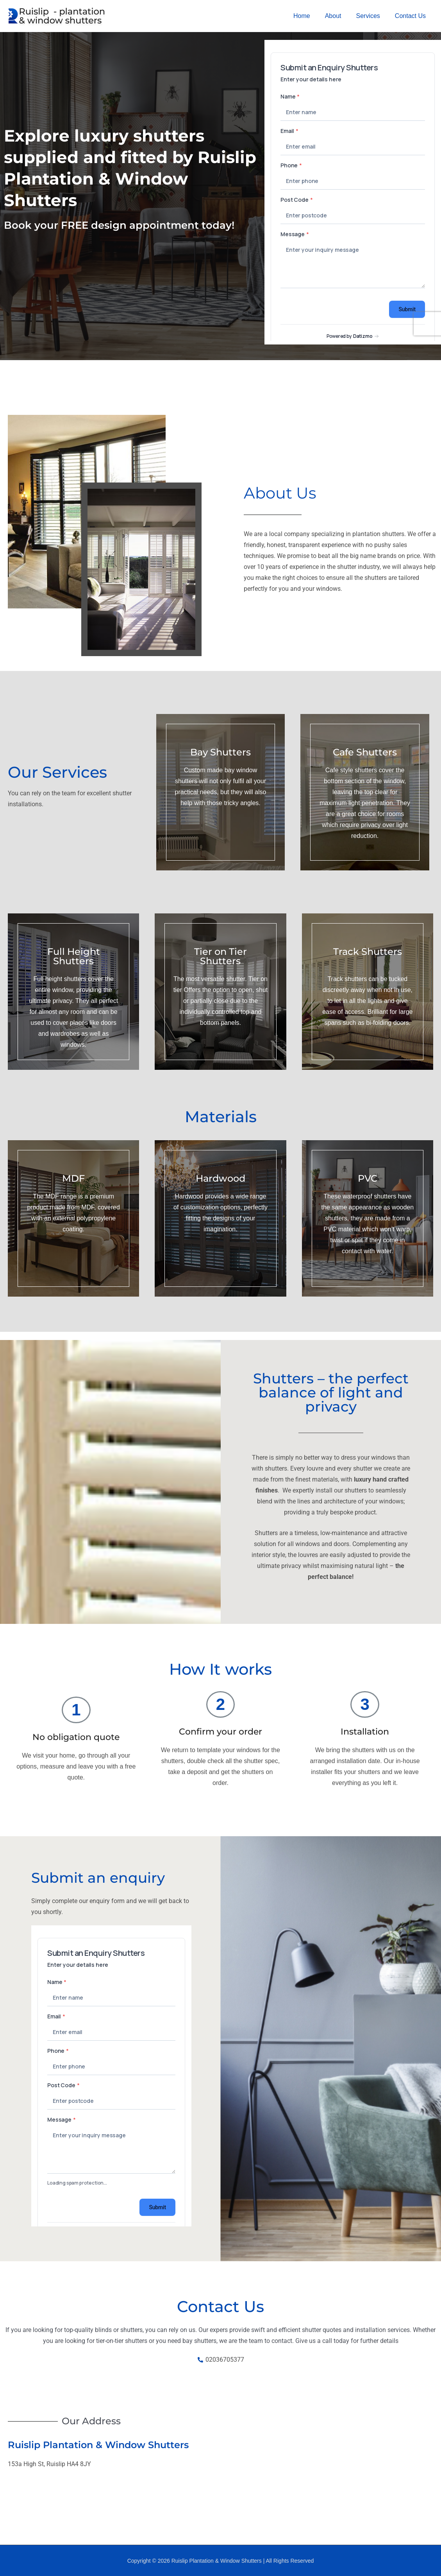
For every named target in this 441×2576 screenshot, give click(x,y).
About (339, 16)
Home (310, 16)
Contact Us (411, 16)
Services (372, 16)
